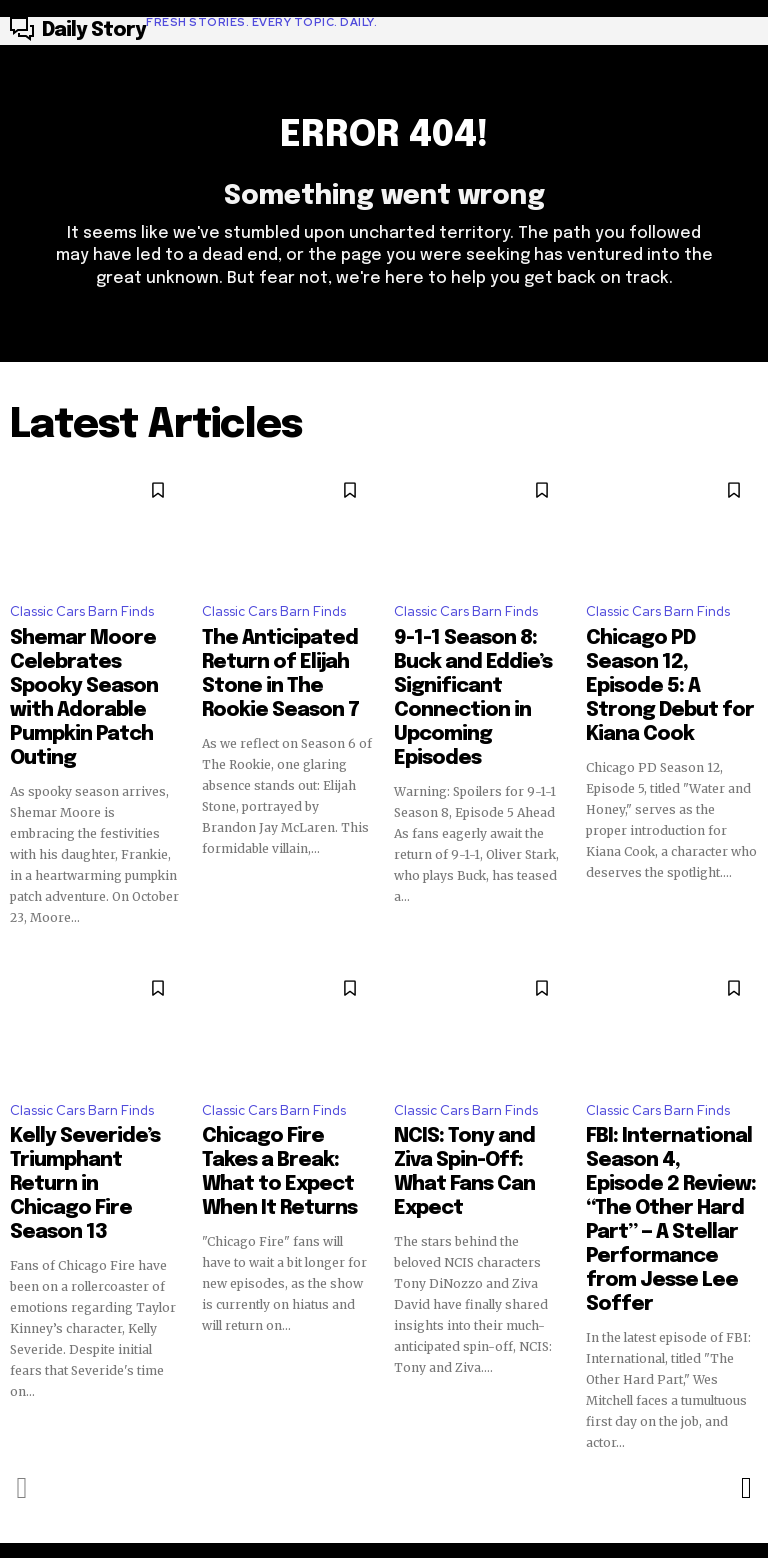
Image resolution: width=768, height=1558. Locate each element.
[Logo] (193, 31)
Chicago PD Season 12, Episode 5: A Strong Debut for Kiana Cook (664, 665)
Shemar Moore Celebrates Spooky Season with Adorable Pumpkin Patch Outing (89, 674)
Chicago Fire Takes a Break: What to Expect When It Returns (282, 1091)
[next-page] (745, 1343)
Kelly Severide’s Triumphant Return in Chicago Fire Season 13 (90, 1091)
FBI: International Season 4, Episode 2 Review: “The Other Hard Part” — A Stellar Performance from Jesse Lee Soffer (660, 1118)
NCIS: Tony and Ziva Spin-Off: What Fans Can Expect (466, 1091)
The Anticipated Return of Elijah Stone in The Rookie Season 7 (285, 665)
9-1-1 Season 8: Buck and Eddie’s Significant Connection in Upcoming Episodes (474, 674)
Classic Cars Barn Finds (82, 622)
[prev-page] (22, 1343)
